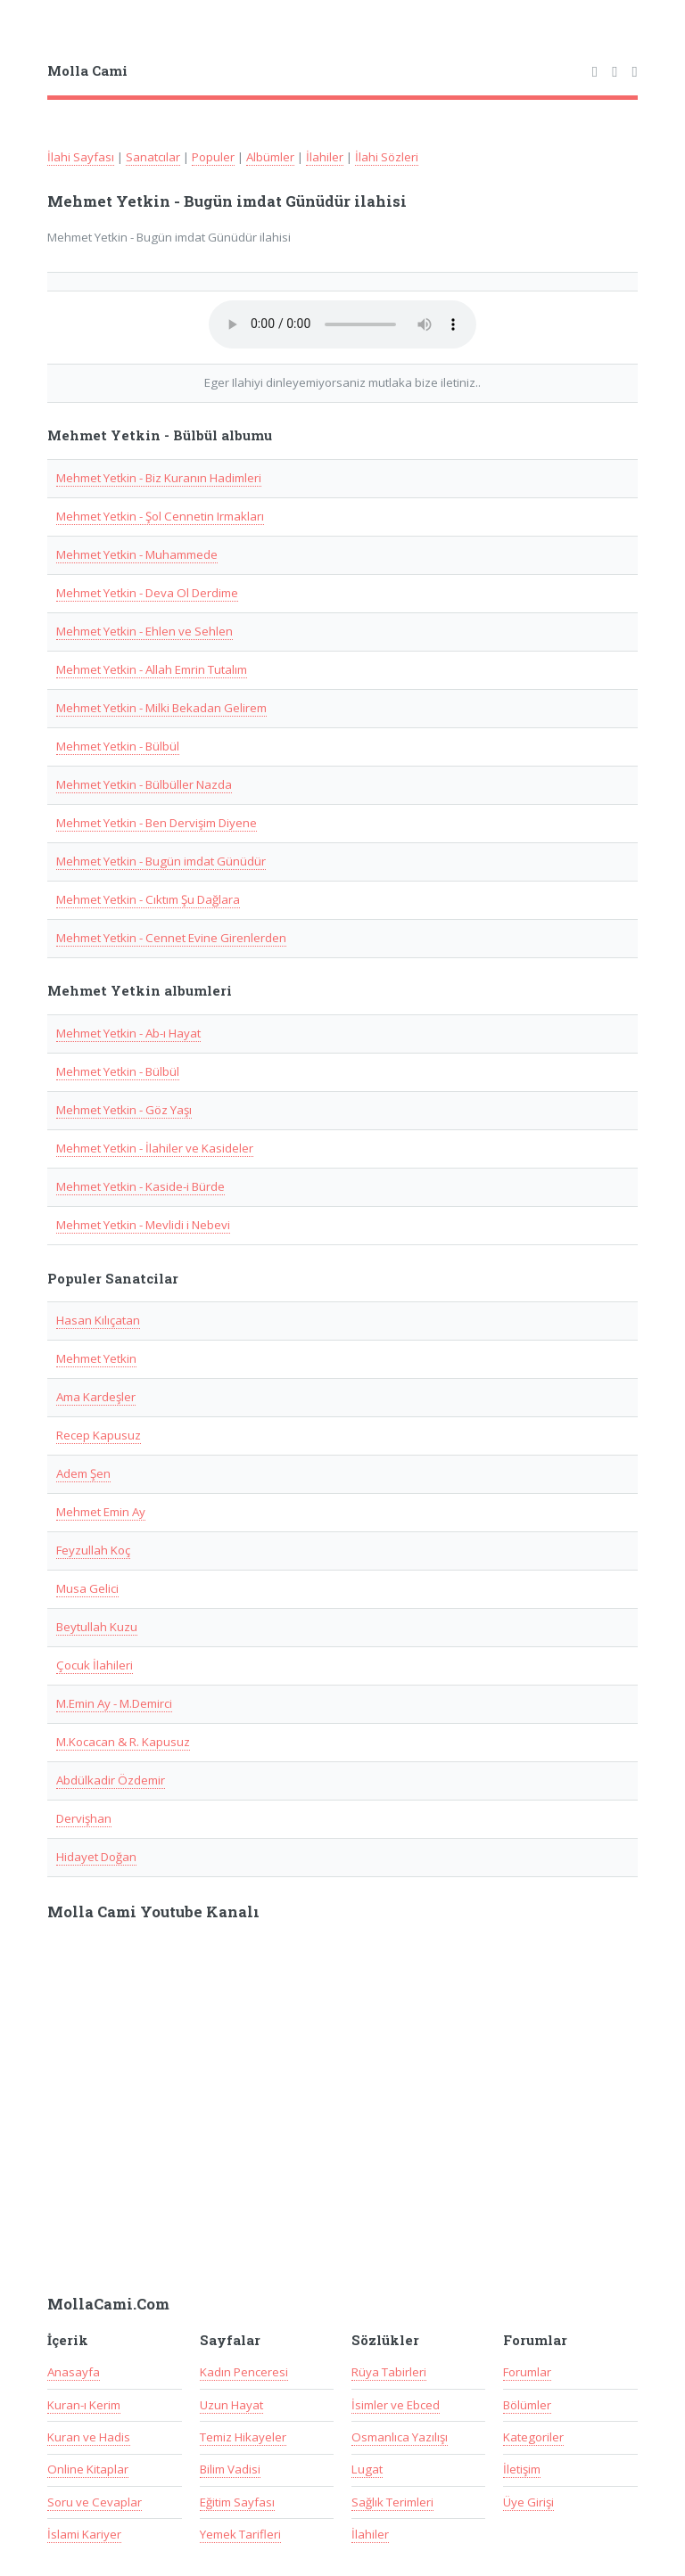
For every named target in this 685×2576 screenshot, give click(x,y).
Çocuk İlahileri (94, 1665)
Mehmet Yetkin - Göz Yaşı (124, 1110)
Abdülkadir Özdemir (110, 1780)
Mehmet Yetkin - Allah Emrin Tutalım (151, 669)
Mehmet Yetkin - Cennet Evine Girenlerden (171, 938)
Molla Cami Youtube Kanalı (153, 1912)
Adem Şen (83, 1473)
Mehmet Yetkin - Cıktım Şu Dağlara (148, 899)
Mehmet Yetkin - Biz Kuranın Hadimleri (158, 478)
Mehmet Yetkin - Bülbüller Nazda (144, 784)
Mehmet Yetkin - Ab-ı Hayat (128, 1033)
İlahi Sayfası (80, 157)
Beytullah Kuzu (96, 1627)
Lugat (367, 2469)
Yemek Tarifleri (240, 2534)
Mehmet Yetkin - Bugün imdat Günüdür (161, 861)
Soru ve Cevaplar (94, 2502)
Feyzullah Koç (93, 1550)
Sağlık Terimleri (392, 2502)
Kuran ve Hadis (88, 2437)
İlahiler (324, 157)
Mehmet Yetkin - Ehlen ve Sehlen (144, 631)
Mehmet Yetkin (96, 1358)
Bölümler (527, 2405)
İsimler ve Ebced (395, 2405)
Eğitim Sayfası (237, 2502)
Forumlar (527, 2372)
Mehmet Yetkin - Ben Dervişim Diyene (156, 823)
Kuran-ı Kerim (83, 2405)
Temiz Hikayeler (243, 2437)
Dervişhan (83, 1818)
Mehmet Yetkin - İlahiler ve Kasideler (154, 1148)
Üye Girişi (528, 2502)
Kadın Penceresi (244, 2372)
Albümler (270, 157)
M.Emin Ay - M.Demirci (114, 1703)
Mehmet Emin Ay (100, 1512)
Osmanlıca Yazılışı (399, 2437)
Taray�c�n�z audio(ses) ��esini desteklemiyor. (342, 324)
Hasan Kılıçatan (98, 1320)
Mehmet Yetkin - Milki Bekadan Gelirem (161, 708)
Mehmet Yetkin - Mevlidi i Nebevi (143, 1225)
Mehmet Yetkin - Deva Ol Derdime (147, 593)
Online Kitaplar (87, 2469)
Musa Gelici (87, 1588)
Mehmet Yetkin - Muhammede (137, 554)
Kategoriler (533, 2437)
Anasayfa (73, 2372)
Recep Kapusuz (98, 1435)
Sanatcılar (153, 157)
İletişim (522, 2469)
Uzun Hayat (231, 2405)
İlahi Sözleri (386, 157)
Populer (213, 157)
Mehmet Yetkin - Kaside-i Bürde (140, 1186)
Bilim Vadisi (230, 2469)
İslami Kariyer (84, 2534)
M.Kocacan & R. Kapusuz (123, 1742)
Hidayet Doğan (96, 1857)
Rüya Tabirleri (388, 2372)
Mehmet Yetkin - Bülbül (117, 746)
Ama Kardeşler (96, 1397)
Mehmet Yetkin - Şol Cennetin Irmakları (160, 516)
